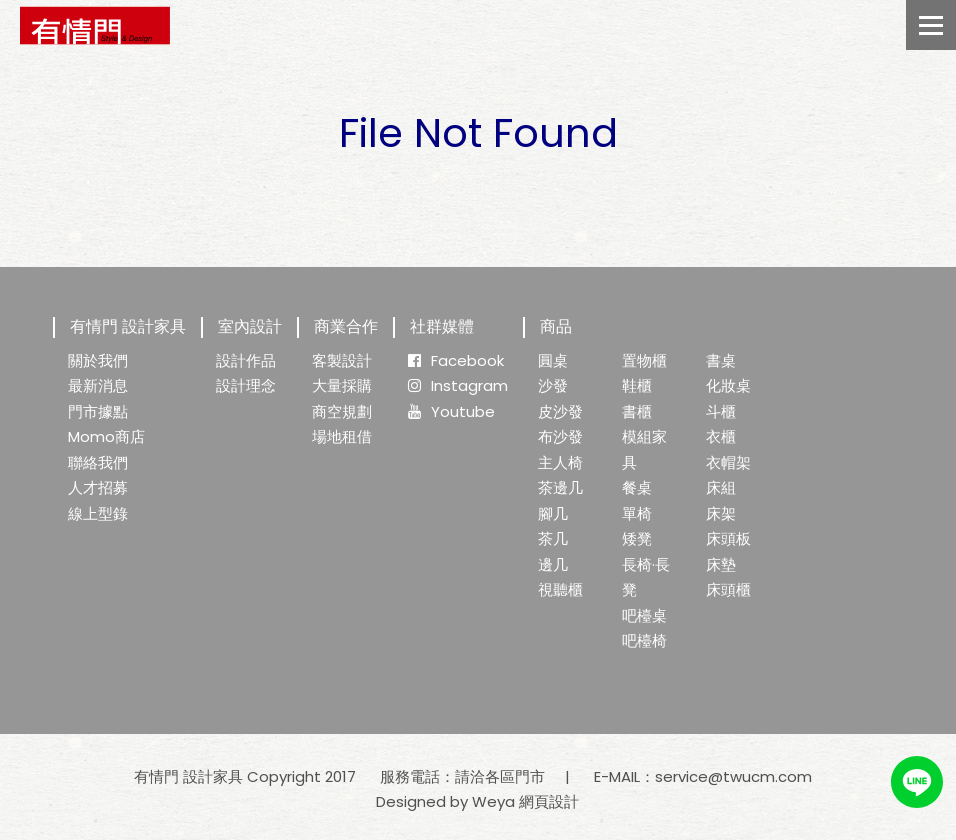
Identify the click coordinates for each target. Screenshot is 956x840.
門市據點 (98, 411)
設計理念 (246, 385)
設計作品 (246, 360)
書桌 (721, 360)
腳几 (553, 513)
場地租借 (342, 436)
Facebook (456, 360)
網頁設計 (549, 801)
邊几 (553, 564)
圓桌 (553, 360)
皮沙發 (560, 411)
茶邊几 (560, 487)
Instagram (458, 385)
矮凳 (637, 538)
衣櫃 (721, 436)
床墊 (721, 564)
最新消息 (98, 385)
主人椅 (560, 462)
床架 (721, 513)
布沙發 (560, 436)
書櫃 (637, 411)
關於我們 (98, 360)
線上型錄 (98, 513)
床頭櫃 (728, 589)
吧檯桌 (644, 615)
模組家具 (644, 449)
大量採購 (342, 385)
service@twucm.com (733, 776)
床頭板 (728, 538)
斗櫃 (721, 411)
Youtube (451, 411)
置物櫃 (644, 360)
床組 (721, 487)
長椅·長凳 (646, 577)
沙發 (553, 385)
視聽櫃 (560, 589)
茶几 (553, 538)
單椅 (637, 513)
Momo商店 (106, 436)
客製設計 (342, 360)
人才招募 (98, 487)
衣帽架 (728, 462)
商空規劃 (342, 411)
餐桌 (637, 487)
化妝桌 (728, 385)
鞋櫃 (637, 385)
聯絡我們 (98, 462)
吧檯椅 (644, 640)
